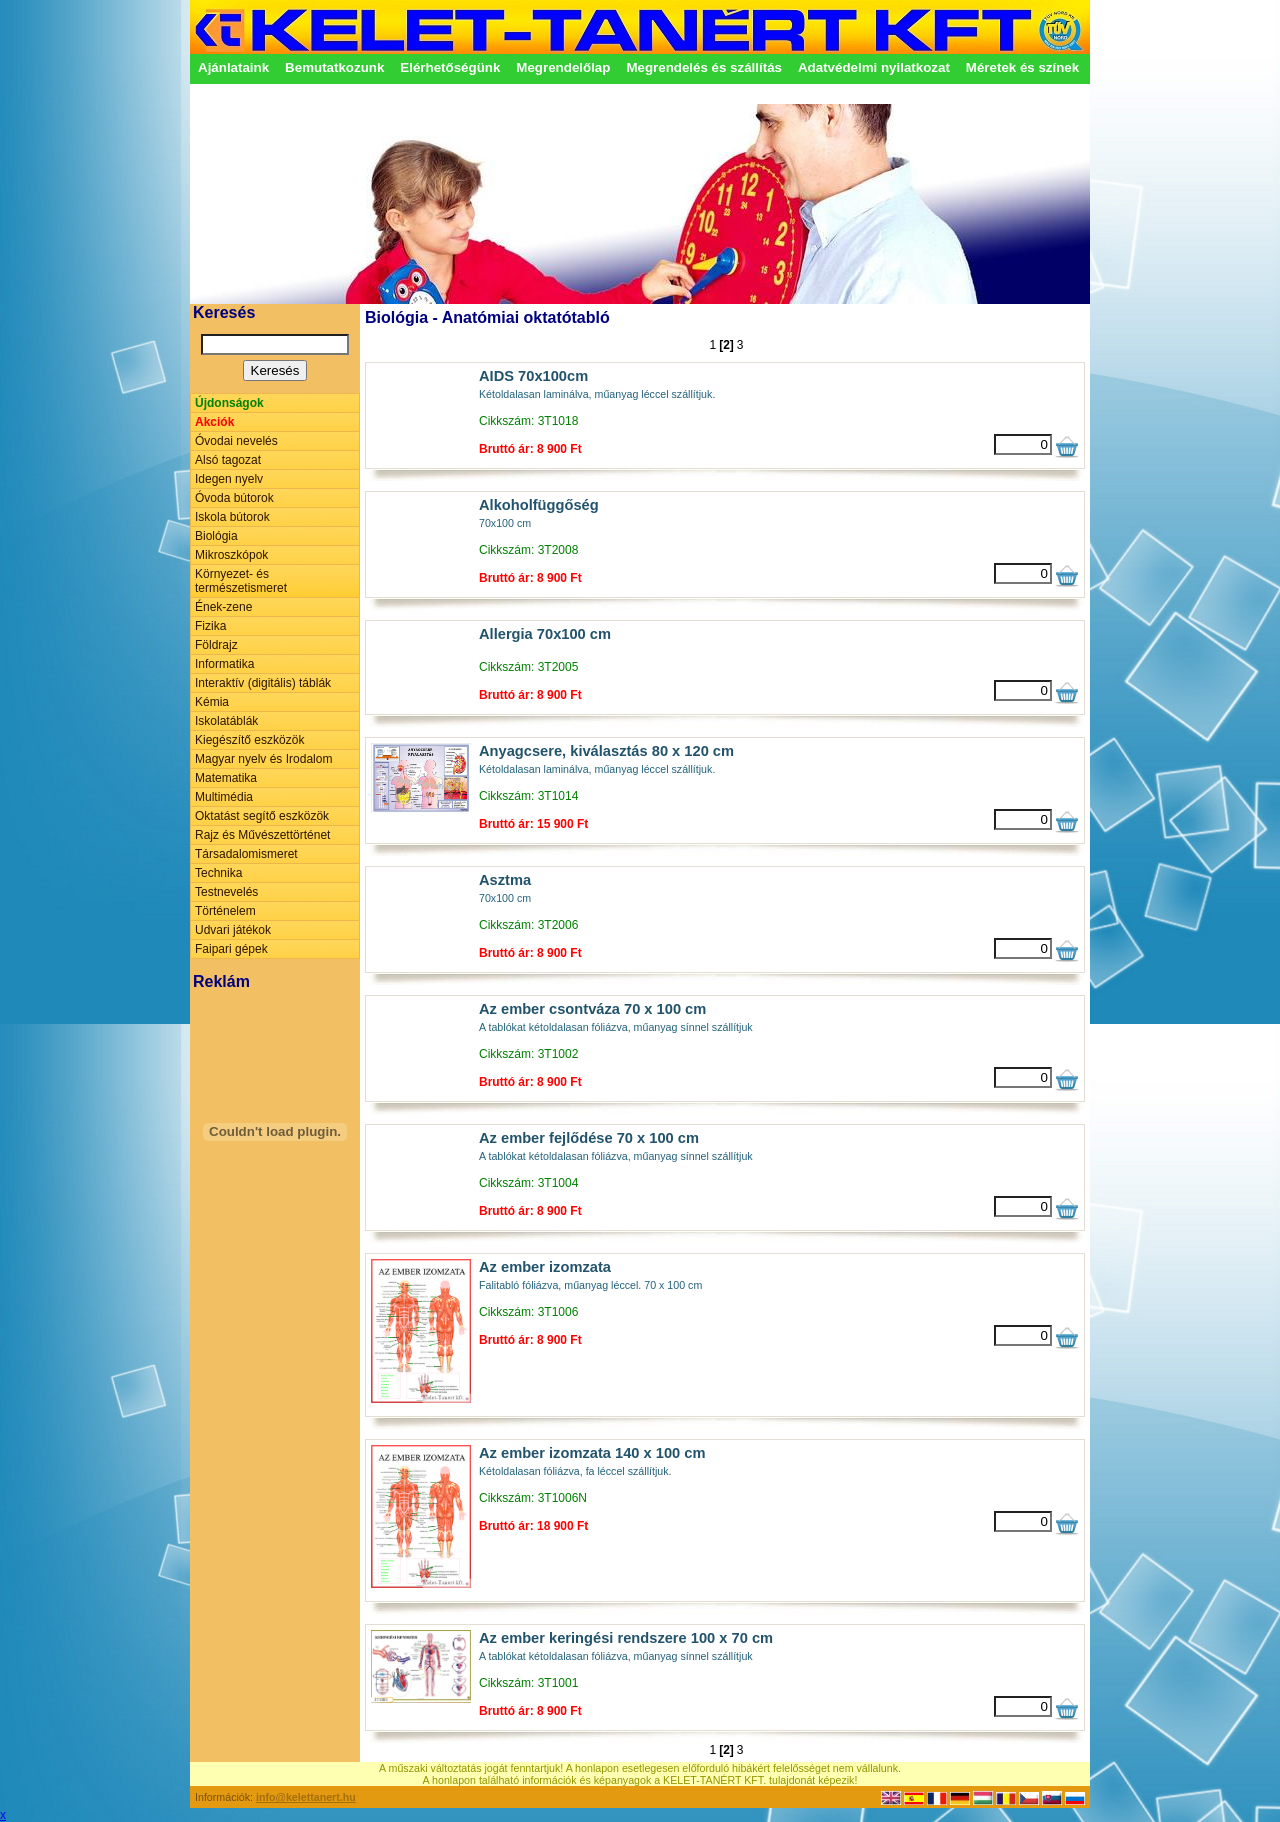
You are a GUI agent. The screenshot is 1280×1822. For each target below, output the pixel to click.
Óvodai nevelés (236, 441)
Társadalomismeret (246, 854)
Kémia (212, 702)
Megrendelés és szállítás (704, 67)
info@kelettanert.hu (306, 1797)
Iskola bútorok (232, 517)
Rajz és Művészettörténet (262, 835)
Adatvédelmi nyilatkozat (874, 67)
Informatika (224, 664)
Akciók (214, 422)
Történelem (225, 911)
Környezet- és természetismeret (241, 581)
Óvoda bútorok (234, 498)
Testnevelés (226, 892)
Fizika (210, 626)
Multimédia (224, 797)
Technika (218, 873)
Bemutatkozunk (334, 67)
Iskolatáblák (226, 721)
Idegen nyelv (229, 479)
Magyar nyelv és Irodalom (263, 759)
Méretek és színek (1022, 67)
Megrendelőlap (563, 67)
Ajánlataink (233, 67)
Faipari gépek (231, 949)
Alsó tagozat (228, 460)
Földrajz (216, 645)
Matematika (226, 778)
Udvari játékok (233, 930)
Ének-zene (223, 607)
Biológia (216, 536)
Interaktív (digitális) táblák (263, 683)
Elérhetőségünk (450, 67)
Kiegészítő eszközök (249, 740)
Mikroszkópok (231, 555)
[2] (726, 345)
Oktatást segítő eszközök (262, 816)
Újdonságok (229, 403)
